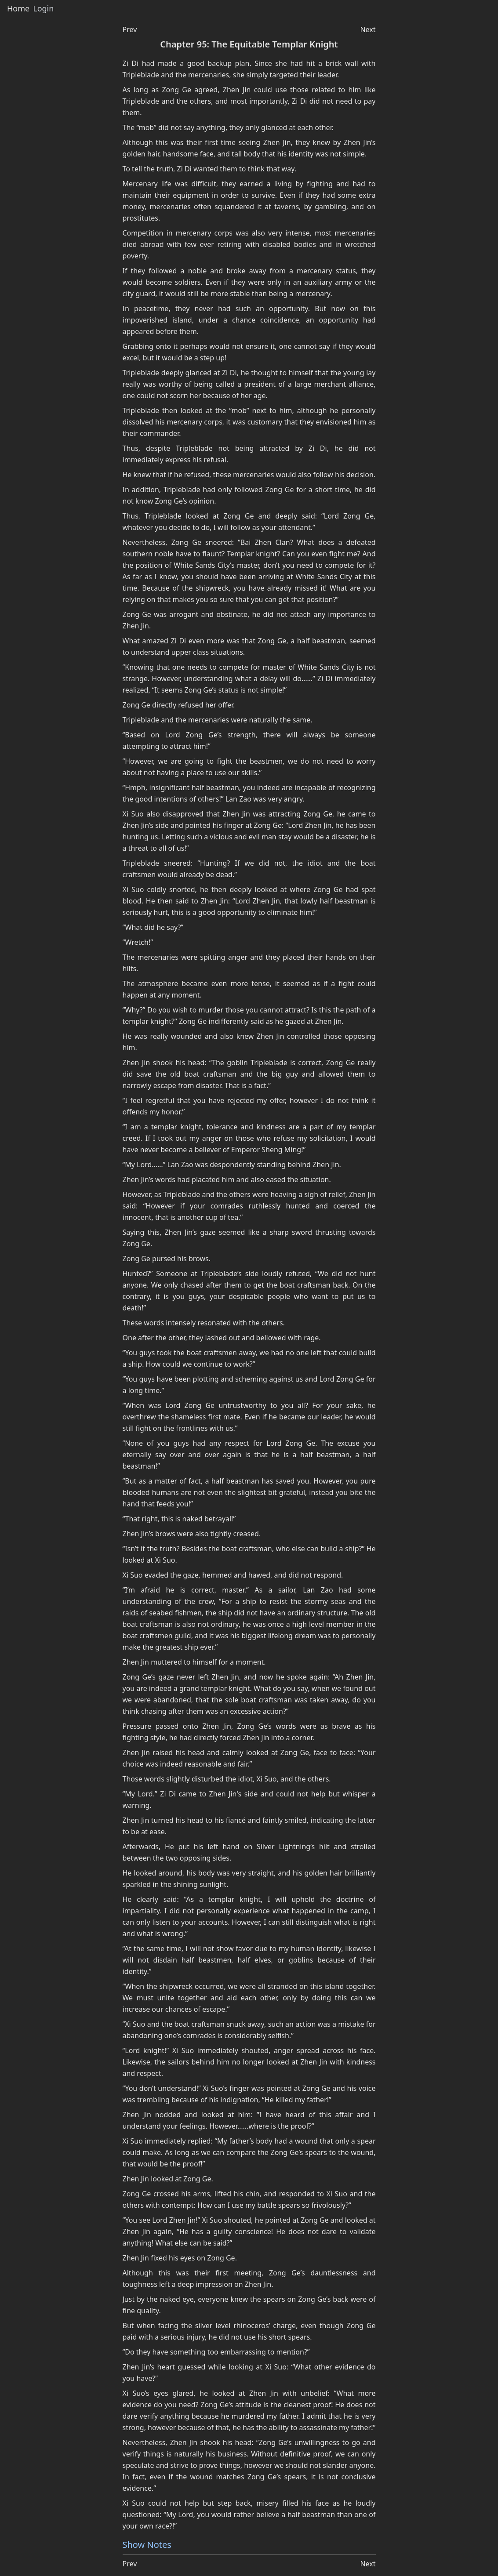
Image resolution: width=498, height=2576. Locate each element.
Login (43, 9)
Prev (130, 29)
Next (367, 29)
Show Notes (147, 2545)
